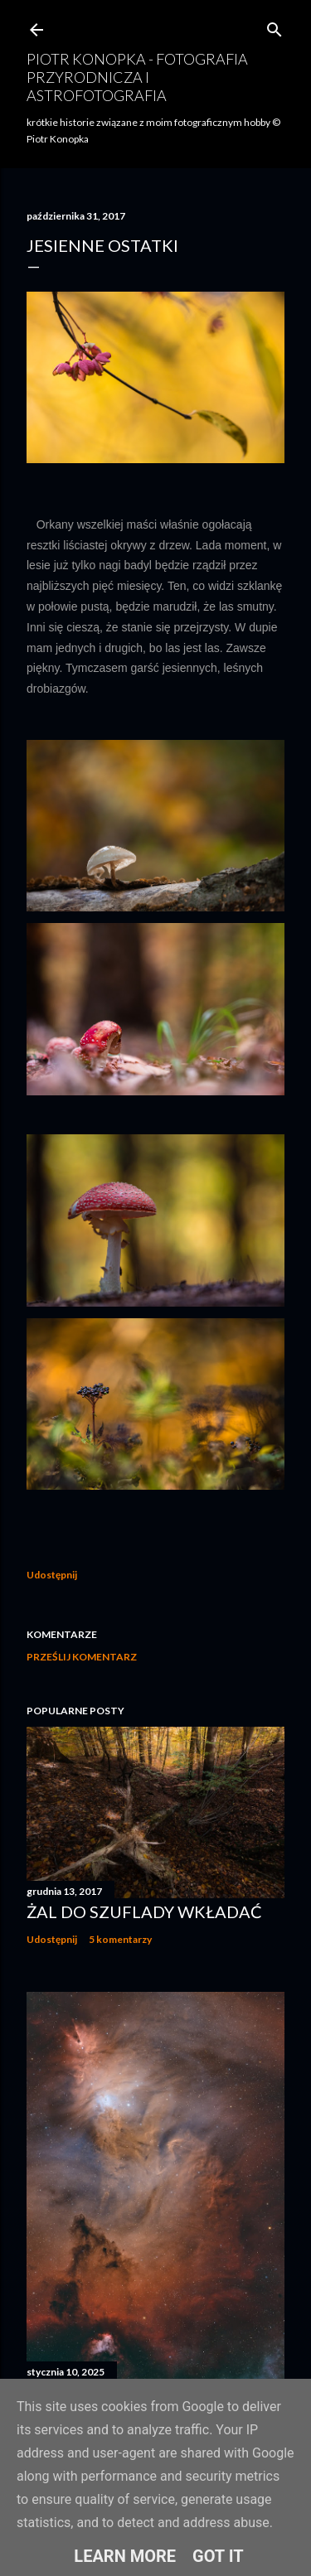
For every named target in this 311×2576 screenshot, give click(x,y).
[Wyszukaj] (274, 26)
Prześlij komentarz (82, 1656)
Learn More (125, 2556)
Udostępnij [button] (52, 1574)
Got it (218, 2556)
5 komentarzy (120, 1939)
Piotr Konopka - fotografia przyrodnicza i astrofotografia (137, 77)
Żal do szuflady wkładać (144, 1911)
